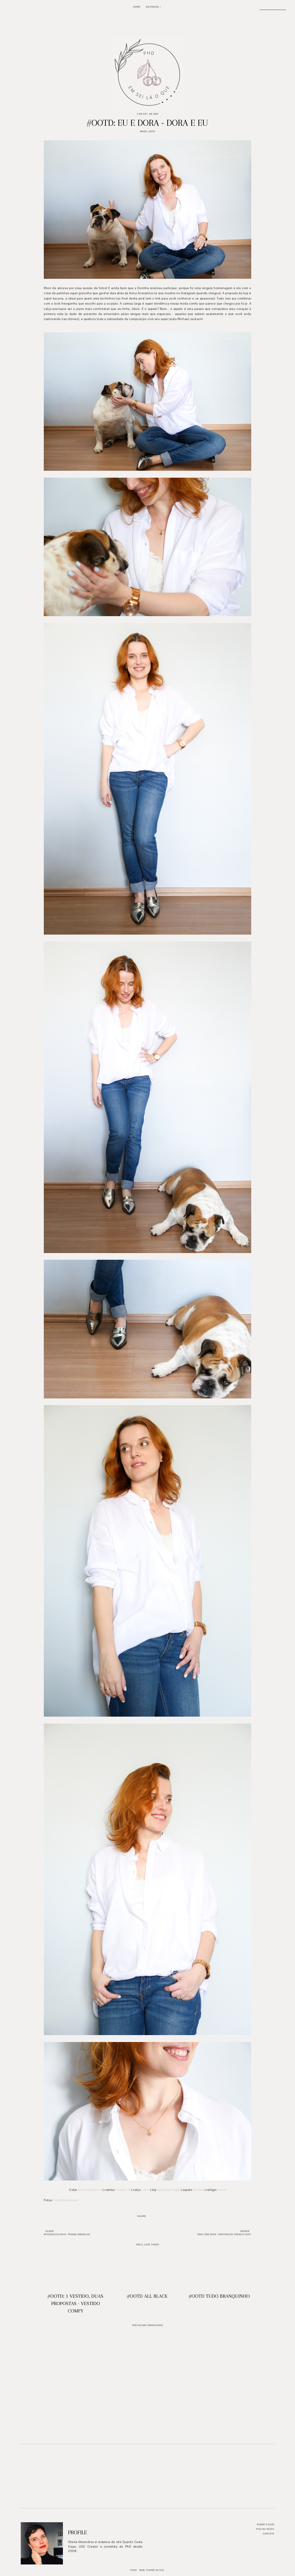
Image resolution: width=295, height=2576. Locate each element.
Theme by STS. (155, 2570)
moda (143, 131)
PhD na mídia (265, 2529)
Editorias (152, 6)
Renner (198, 2190)
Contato (268, 2533)
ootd (152, 131)
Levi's (145, 2190)
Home (137, 6)
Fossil (222, 2190)
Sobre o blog (265, 2524)
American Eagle (168, 2190)
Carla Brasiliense (66, 2200)
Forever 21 (122, 2190)
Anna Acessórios (90, 2190)
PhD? (133, 2570)
